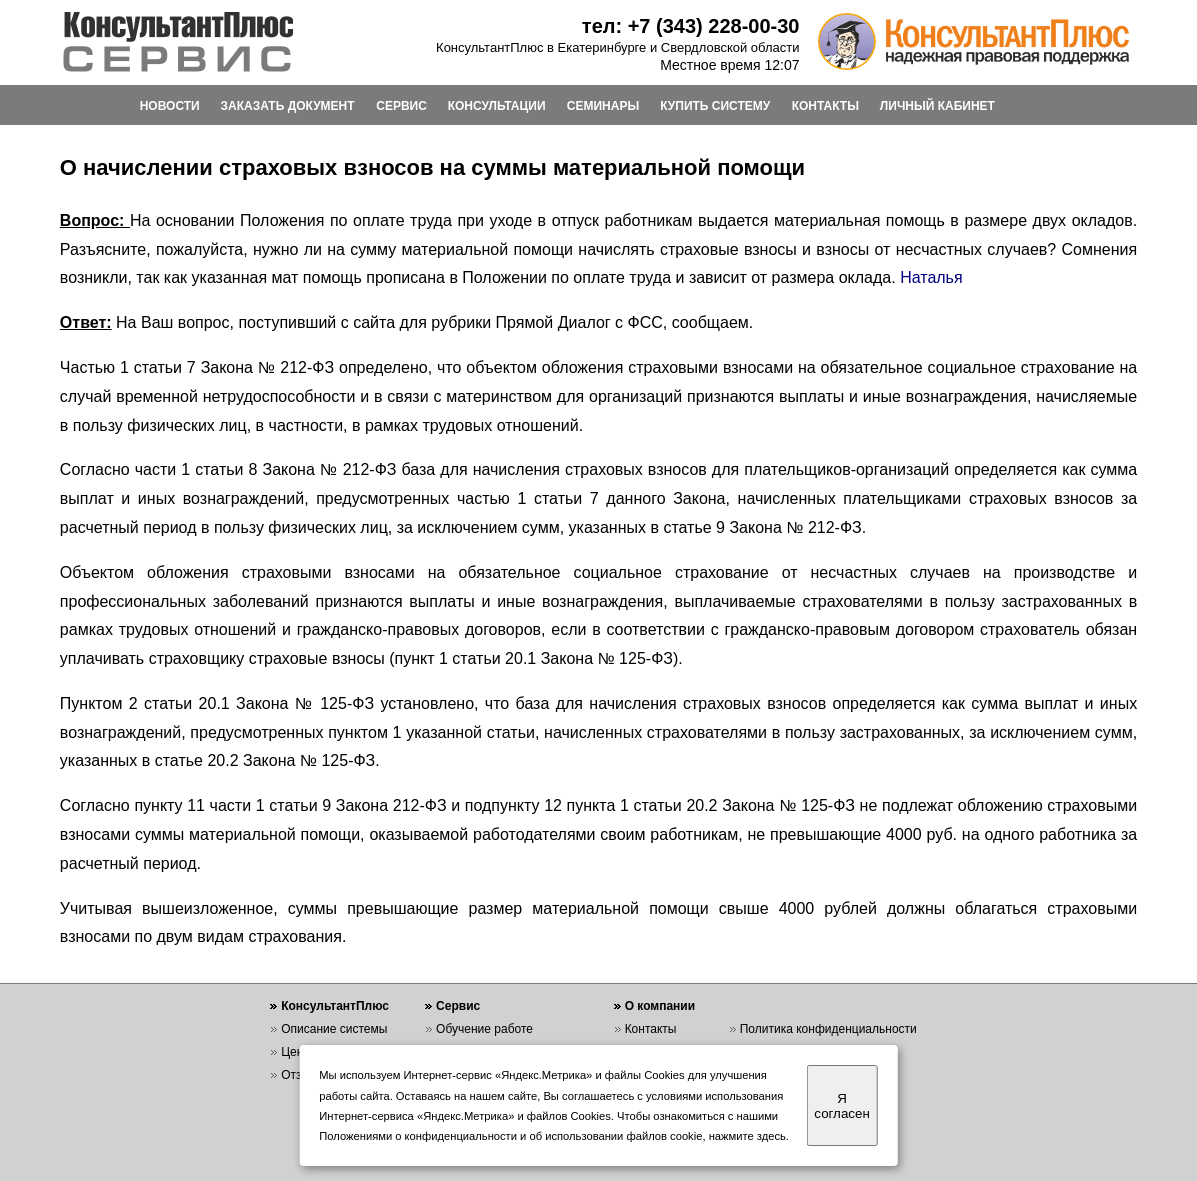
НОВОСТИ (170, 106)
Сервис (458, 1006)
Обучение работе (484, 1029)
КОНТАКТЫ (825, 106)
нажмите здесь (747, 1136)
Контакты (651, 1029)
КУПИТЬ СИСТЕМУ (715, 106)
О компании (660, 1006)
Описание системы (334, 1029)
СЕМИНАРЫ (603, 106)
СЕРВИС (401, 106)
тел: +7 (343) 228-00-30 (691, 26)
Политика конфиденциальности (828, 1029)
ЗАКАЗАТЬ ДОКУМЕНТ (288, 106)
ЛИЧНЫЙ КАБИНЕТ (937, 106)
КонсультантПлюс (335, 1006)
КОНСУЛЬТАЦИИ (497, 106)
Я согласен (841, 1106)
